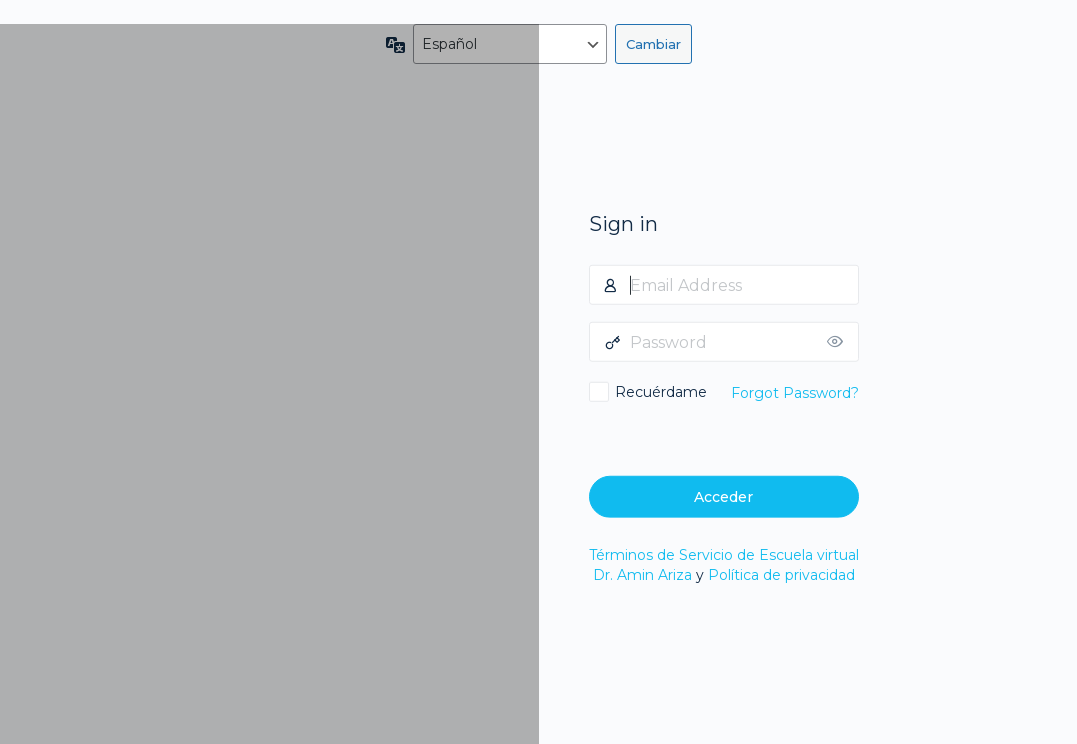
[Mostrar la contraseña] (839, 342)
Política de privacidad (781, 575)
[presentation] (726, 436)
